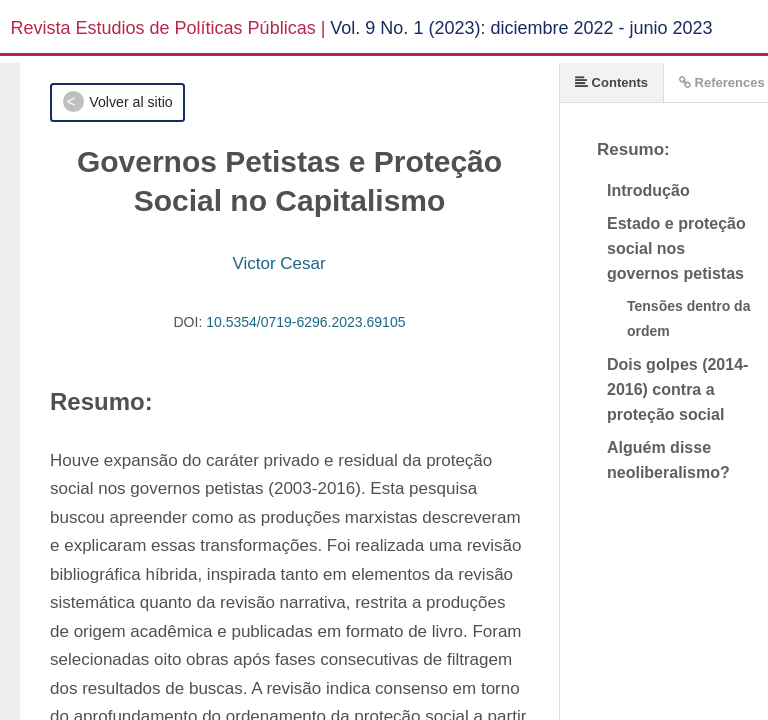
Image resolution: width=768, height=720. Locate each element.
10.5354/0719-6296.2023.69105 (305, 322)
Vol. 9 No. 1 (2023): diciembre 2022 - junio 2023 (521, 28)
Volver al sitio (130, 102)
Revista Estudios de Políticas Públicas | (168, 28)
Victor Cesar (278, 263)
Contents (611, 82)
